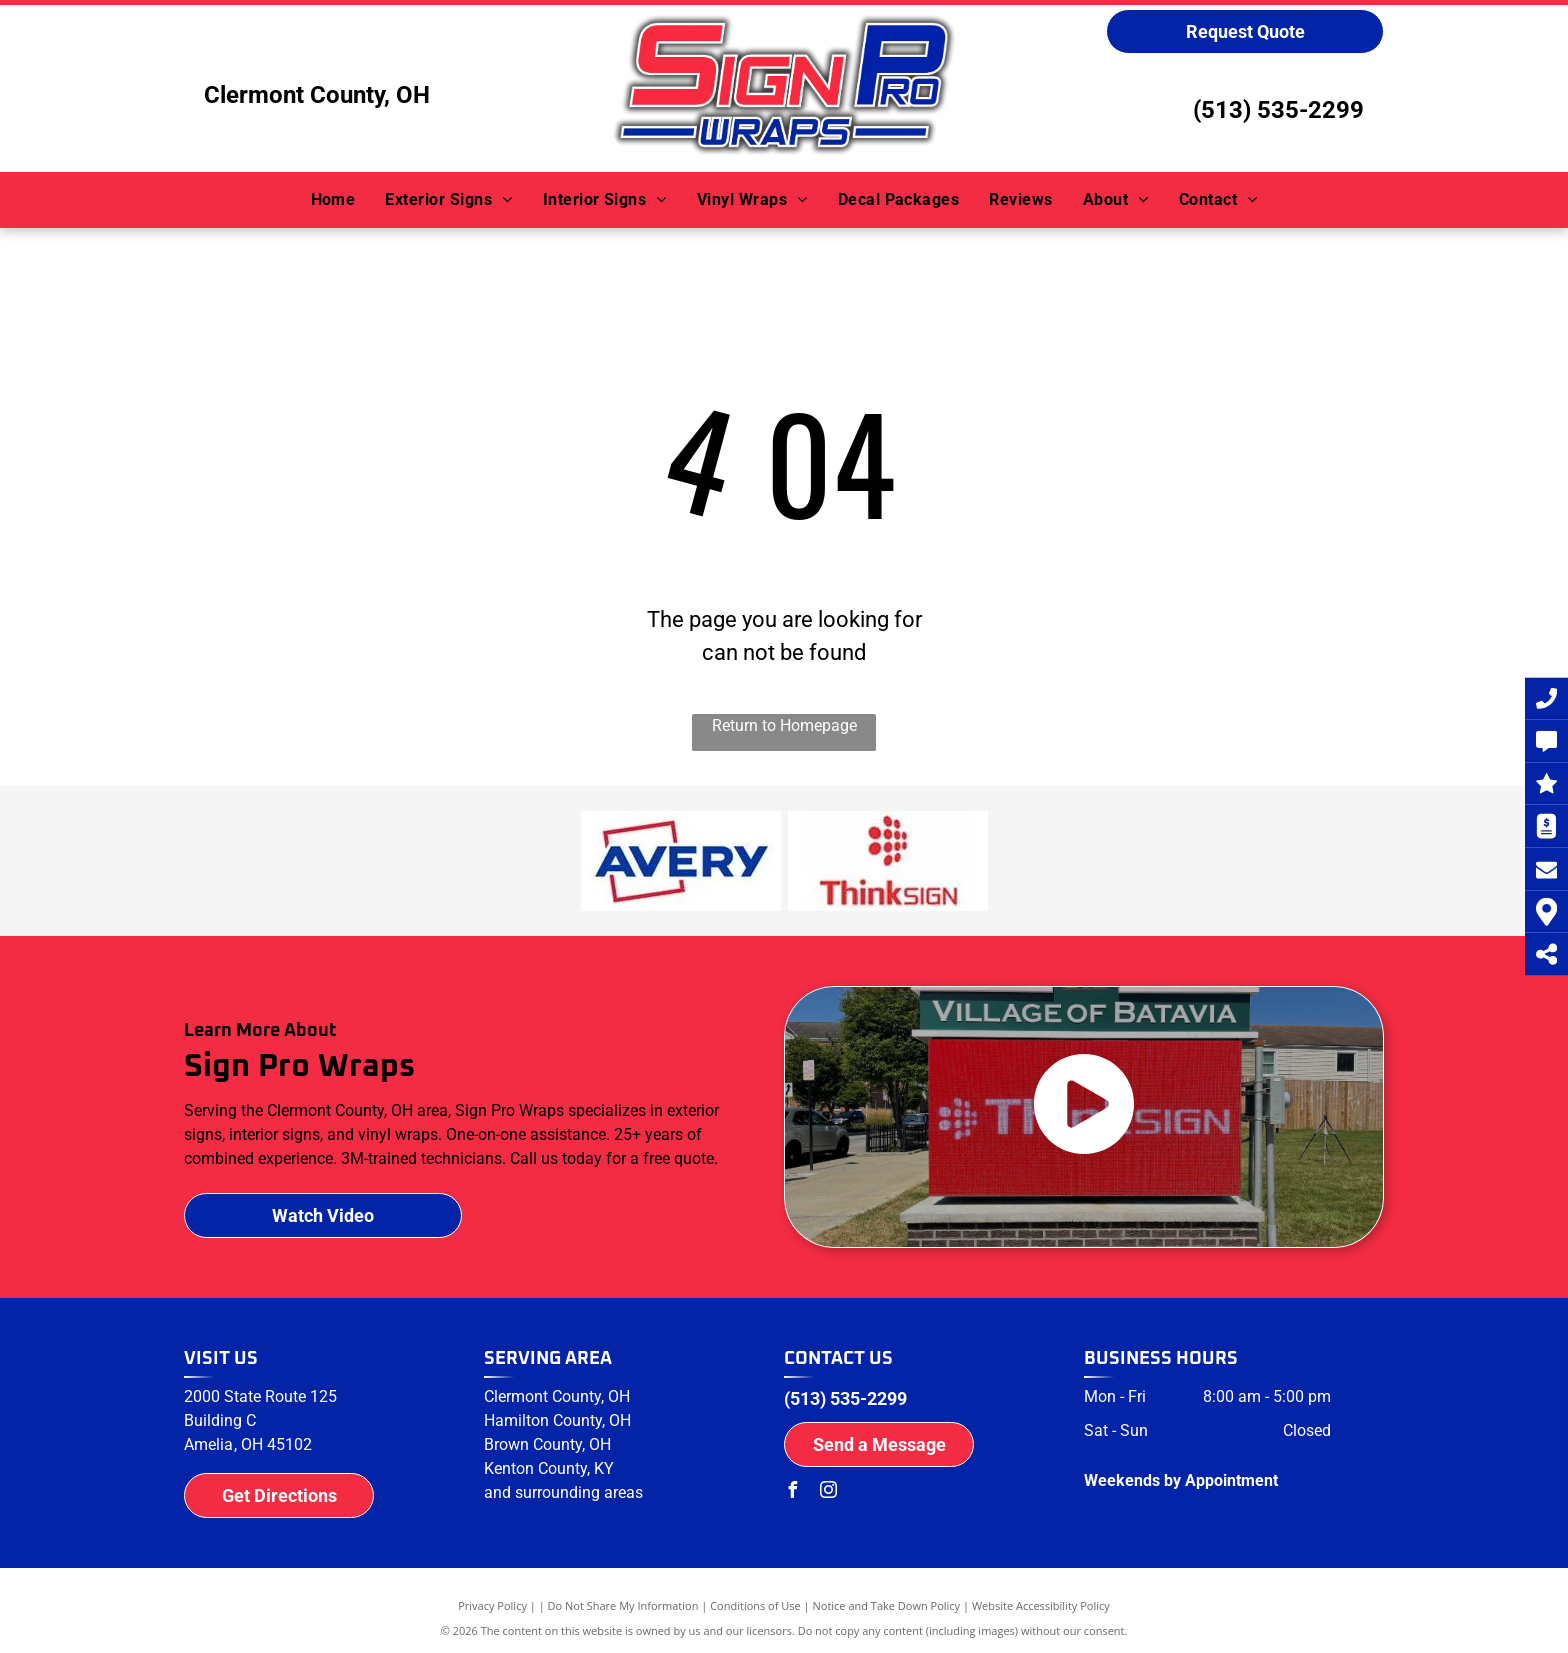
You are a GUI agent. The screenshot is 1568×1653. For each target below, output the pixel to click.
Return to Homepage (784, 725)
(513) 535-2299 (1278, 110)
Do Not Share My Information (623, 1605)
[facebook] (792, 1492)
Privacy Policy (492, 1605)
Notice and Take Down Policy (887, 1605)
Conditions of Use (755, 1605)
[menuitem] (333, 200)
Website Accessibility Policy (1041, 1605)
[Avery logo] (680, 861)
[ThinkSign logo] (887, 861)
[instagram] (828, 1492)
